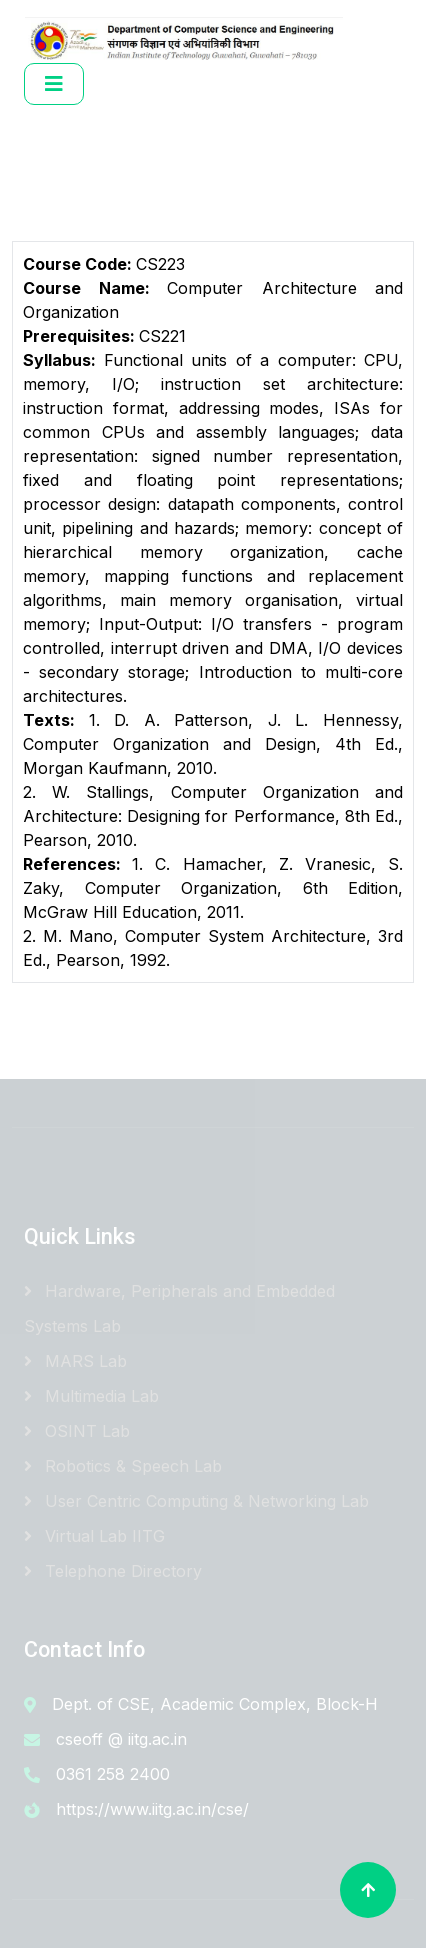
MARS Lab (75, 1361)
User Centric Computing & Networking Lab (196, 1501)
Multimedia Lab (91, 1396)
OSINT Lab (77, 1431)
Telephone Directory (113, 1571)
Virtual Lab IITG (94, 1536)
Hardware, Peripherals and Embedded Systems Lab (179, 1308)
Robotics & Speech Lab (123, 1466)
